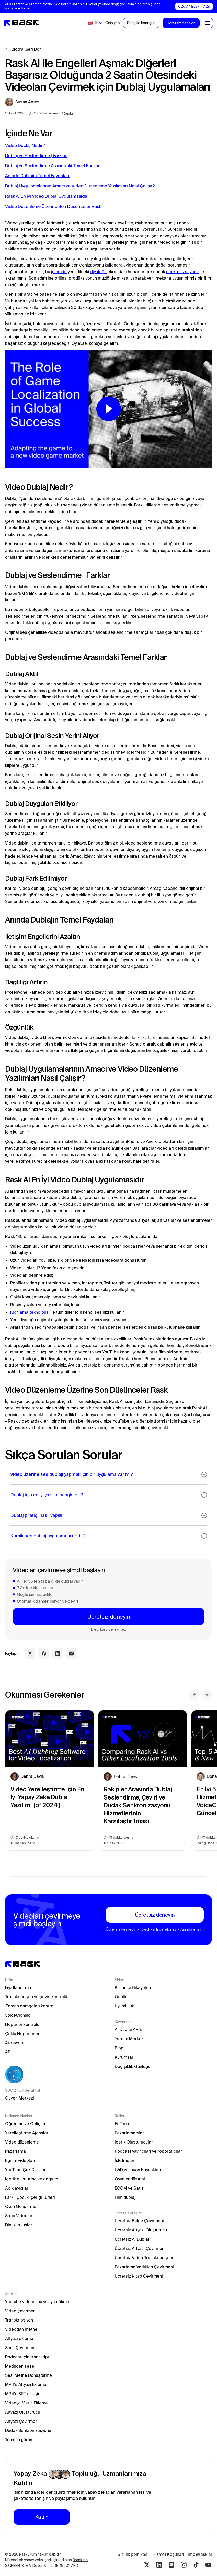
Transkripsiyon (19, 2320)
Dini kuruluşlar (18, 2225)
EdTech (122, 2123)
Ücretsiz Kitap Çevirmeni (139, 2276)
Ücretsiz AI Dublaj (132, 2239)
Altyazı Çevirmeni (22, 2421)
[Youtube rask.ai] (208, 2564)
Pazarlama (15, 2151)
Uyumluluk (124, 2006)
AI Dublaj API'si (129, 2029)
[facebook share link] (43, 1653)
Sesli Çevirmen (19, 2347)
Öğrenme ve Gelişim (25, 2123)
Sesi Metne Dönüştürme (28, 2375)
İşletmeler (124, 2160)
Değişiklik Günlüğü (132, 2066)
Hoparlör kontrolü (22, 2024)
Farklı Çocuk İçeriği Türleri (30, 2197)
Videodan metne (21, 2329)
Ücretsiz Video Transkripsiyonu (144, 2257)
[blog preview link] (49, 1780)
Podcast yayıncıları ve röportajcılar (148, 2151)
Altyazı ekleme (19, 2338)
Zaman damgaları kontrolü (31, 2006)
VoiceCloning (18, 2015)
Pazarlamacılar (129, 2132)
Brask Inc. (80, 2560)
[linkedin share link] (57, 1653)
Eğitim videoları (20, 2160)
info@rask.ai (200, 2554)
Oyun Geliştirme (20, 2206)
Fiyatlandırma (18, 1987)
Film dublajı (125, 2197)
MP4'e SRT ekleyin (22, 2393)
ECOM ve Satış (129, 2188)
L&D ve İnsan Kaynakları (138, 2169)
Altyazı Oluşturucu (22, 2412)
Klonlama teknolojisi (29, 1312)
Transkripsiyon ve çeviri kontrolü (36, 1996)
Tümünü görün (18, 2439)
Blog (119, 2048)
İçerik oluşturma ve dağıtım (31, 2179)
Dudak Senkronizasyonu (28, 2430)
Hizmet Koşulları (168, 2554)
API (8, 2052)
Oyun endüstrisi (130, 2179)
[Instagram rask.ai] (183, 2564)
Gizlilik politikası (133, 2554)
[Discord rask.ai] (171, 2564)
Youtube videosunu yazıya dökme (37, 2301)
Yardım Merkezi (129, 2038)
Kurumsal (124, 2057)
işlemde (59, 271)
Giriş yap (112, 23)
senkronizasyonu (182, 271)
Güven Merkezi (19, 2098)
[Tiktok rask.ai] (196, 2564)
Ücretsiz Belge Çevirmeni (139, 2220)
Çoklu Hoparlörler (22, 2033)
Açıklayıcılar (16, 2188)
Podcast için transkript (27, 2357)
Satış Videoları (19, 2215)
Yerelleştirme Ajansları (27, 2132)
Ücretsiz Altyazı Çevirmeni (140, 2248)
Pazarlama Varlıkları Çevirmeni (144, 2266)
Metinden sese (19, 2366)
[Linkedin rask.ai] (159, 2564)
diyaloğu (98, 271)
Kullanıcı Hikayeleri (133, 1987)
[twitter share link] (30, 1653)
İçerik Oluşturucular (134, 2142)
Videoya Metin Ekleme (26, 2403)
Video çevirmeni (21, 2310)
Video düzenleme (22, 2142)
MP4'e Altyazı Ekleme (25, 2384)
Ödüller (122, 1996)
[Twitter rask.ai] (147, 2564)
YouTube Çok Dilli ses (26, 2169)
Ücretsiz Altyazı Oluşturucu (141, 2230)
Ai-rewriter (15, 2042)
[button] (95, 23)
